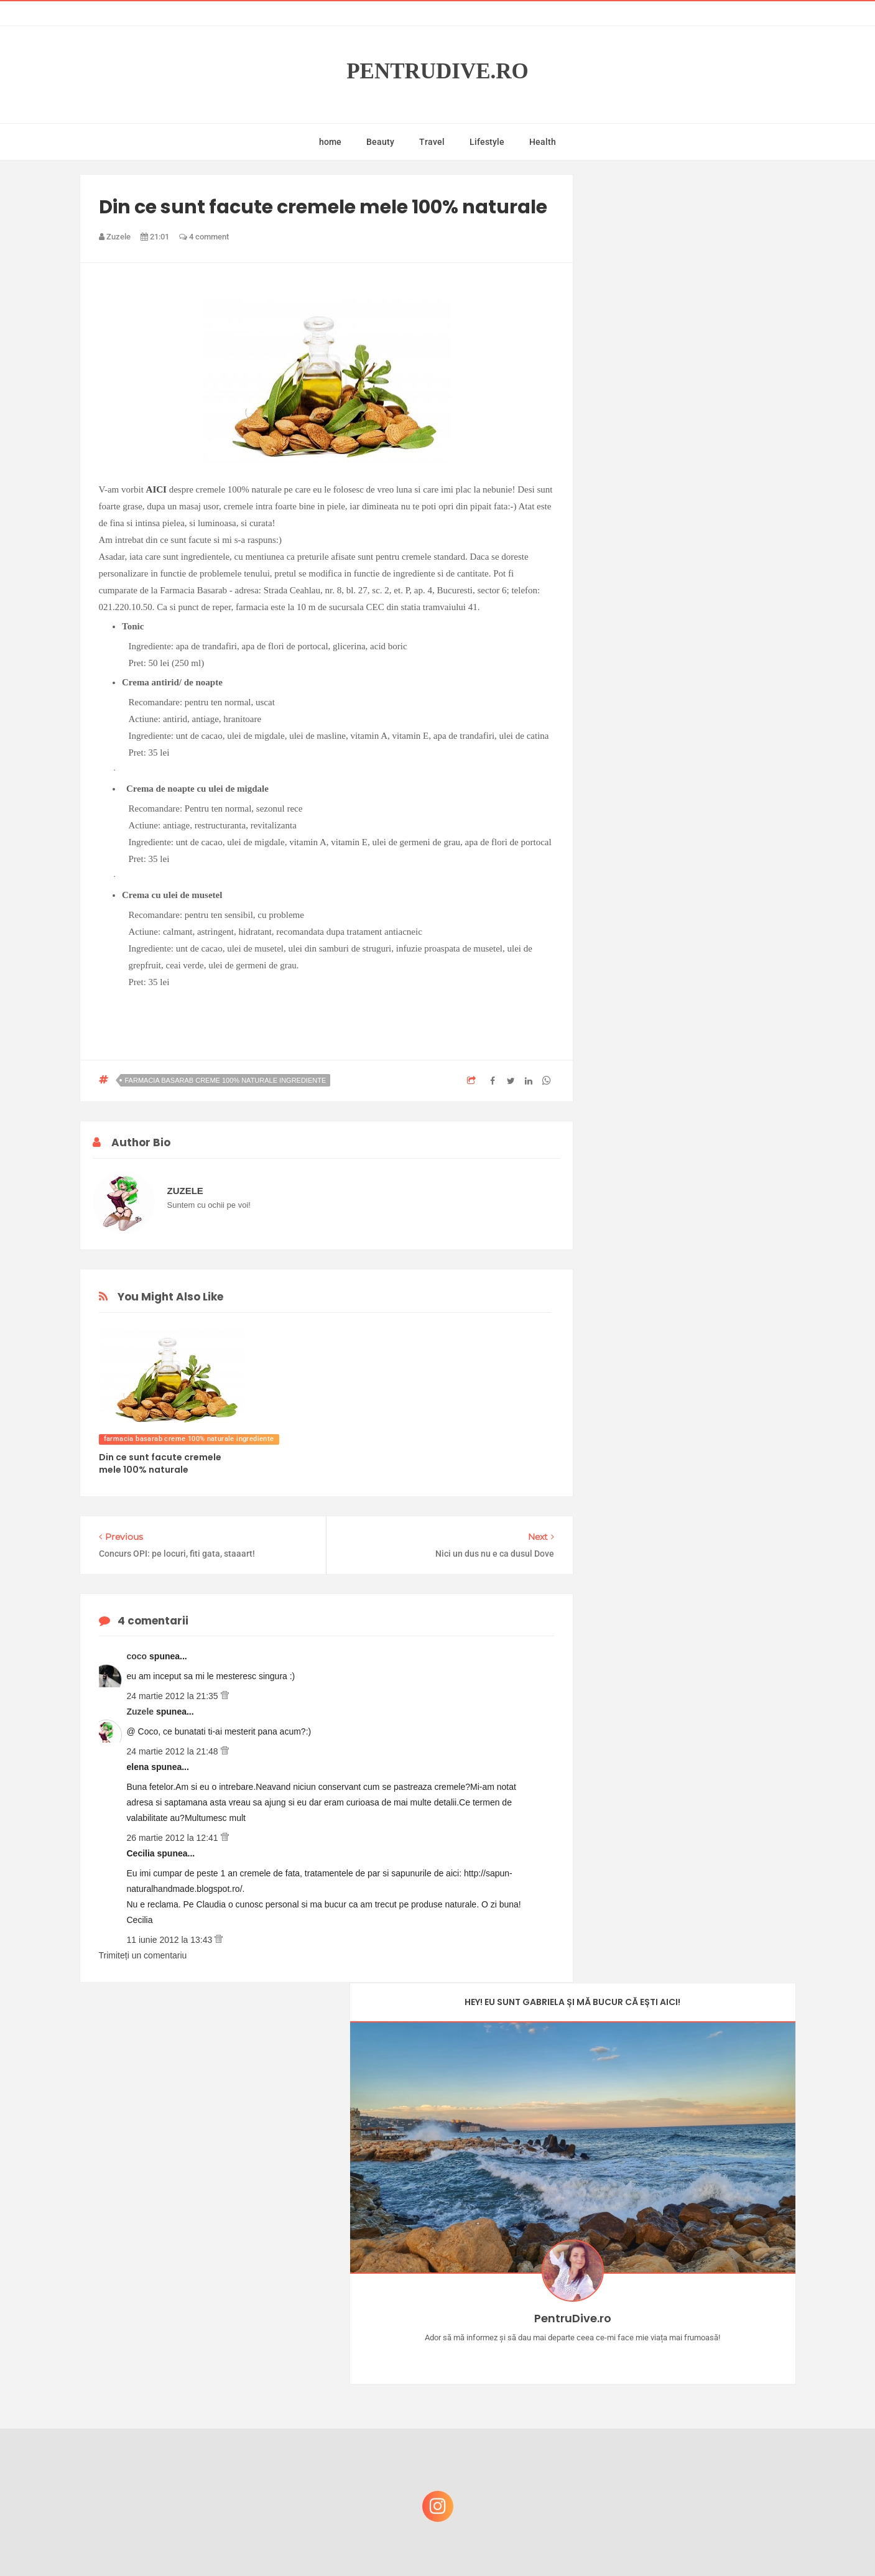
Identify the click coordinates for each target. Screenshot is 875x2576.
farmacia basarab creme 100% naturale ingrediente (225, 1080)
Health (542, 142)
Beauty (380, 142)
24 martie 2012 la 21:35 (174, 1696)
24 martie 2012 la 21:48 (174, 1751)
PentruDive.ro (437, 71)
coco (138, 1656)
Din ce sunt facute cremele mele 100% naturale (160, 1463)
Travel (432, 142)
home (330, 142)
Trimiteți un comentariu (143, 1955)
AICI (156, 489)
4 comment (204, 236)
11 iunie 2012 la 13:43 (171, 1940)
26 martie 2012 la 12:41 (174, 1838)
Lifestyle (487, 142)
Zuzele (141, 1712)
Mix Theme (541, 2542)
